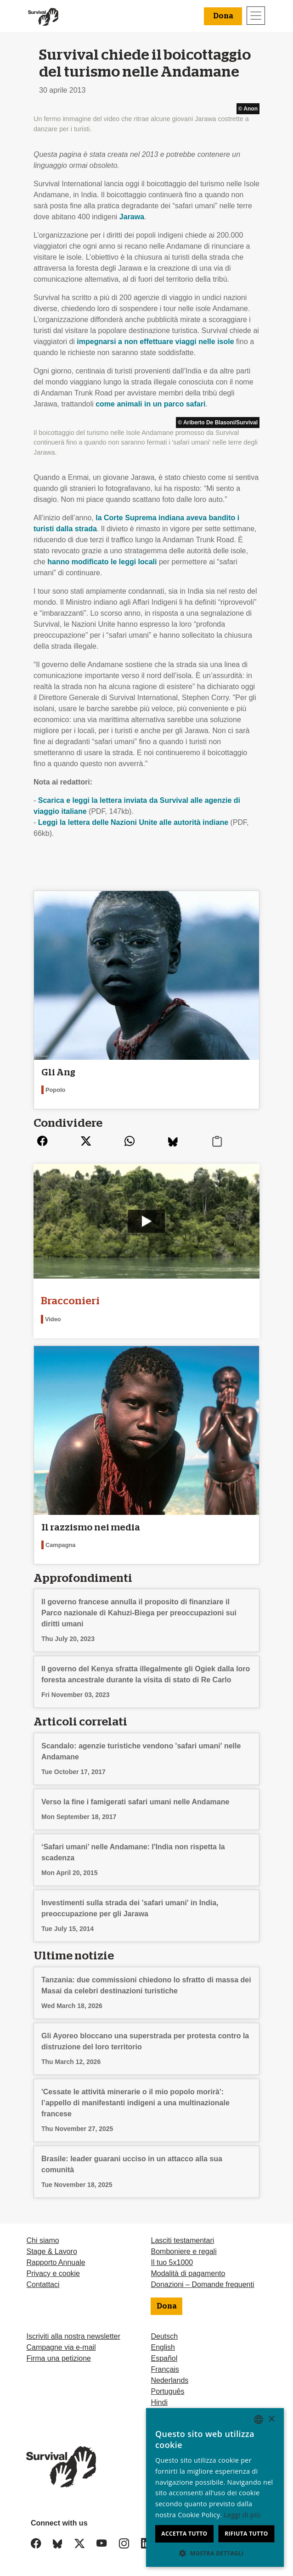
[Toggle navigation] (256, 15)
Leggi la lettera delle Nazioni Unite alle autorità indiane (133, 822)
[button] (215, 2553)
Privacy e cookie (53, 2273)
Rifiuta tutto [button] (246, 2533)
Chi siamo (42, 2240)
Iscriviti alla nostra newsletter (73, 2336)
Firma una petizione (58, 2358)
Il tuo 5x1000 (172, 2262)
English (163, 2347)
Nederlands (169, 2380)
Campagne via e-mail (61, 2347)
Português (167, 2391)
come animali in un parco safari (150, 404)
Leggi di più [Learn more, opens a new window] (242, 2514)
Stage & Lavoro (51, 2251)
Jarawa (131, 217)
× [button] (271, 2419)
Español (164, 2358)
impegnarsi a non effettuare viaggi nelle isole (155, 341)
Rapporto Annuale (55, 2262)
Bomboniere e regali (183, 2251)
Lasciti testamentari (182, 2240)
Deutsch (164, 2336)
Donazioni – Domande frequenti (202, 2284)
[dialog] (215, 2487)
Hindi (159, 2402)
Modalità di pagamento (188, 2273)
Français (165, 2369)
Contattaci (42, 2284)
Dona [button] (223, 16)
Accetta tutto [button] (184, 2533)
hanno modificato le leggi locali (102, 562)
